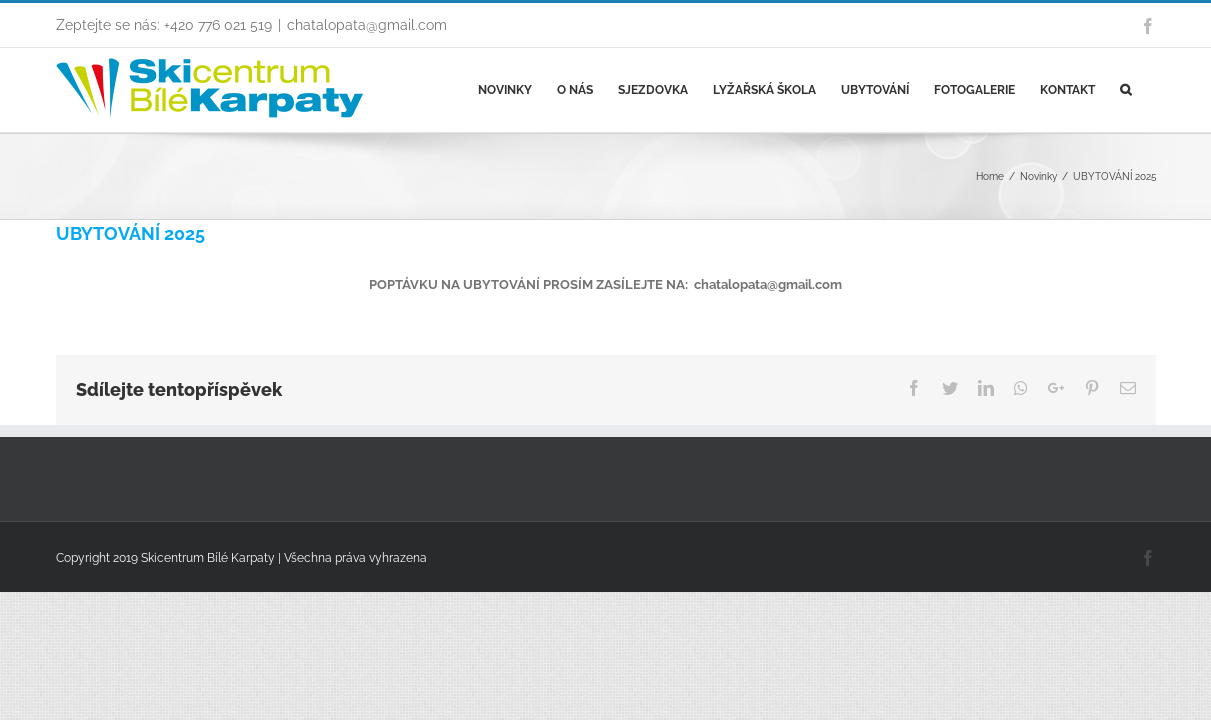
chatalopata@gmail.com (367, 25)
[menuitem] (495, 90)
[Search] (1150, 90)
